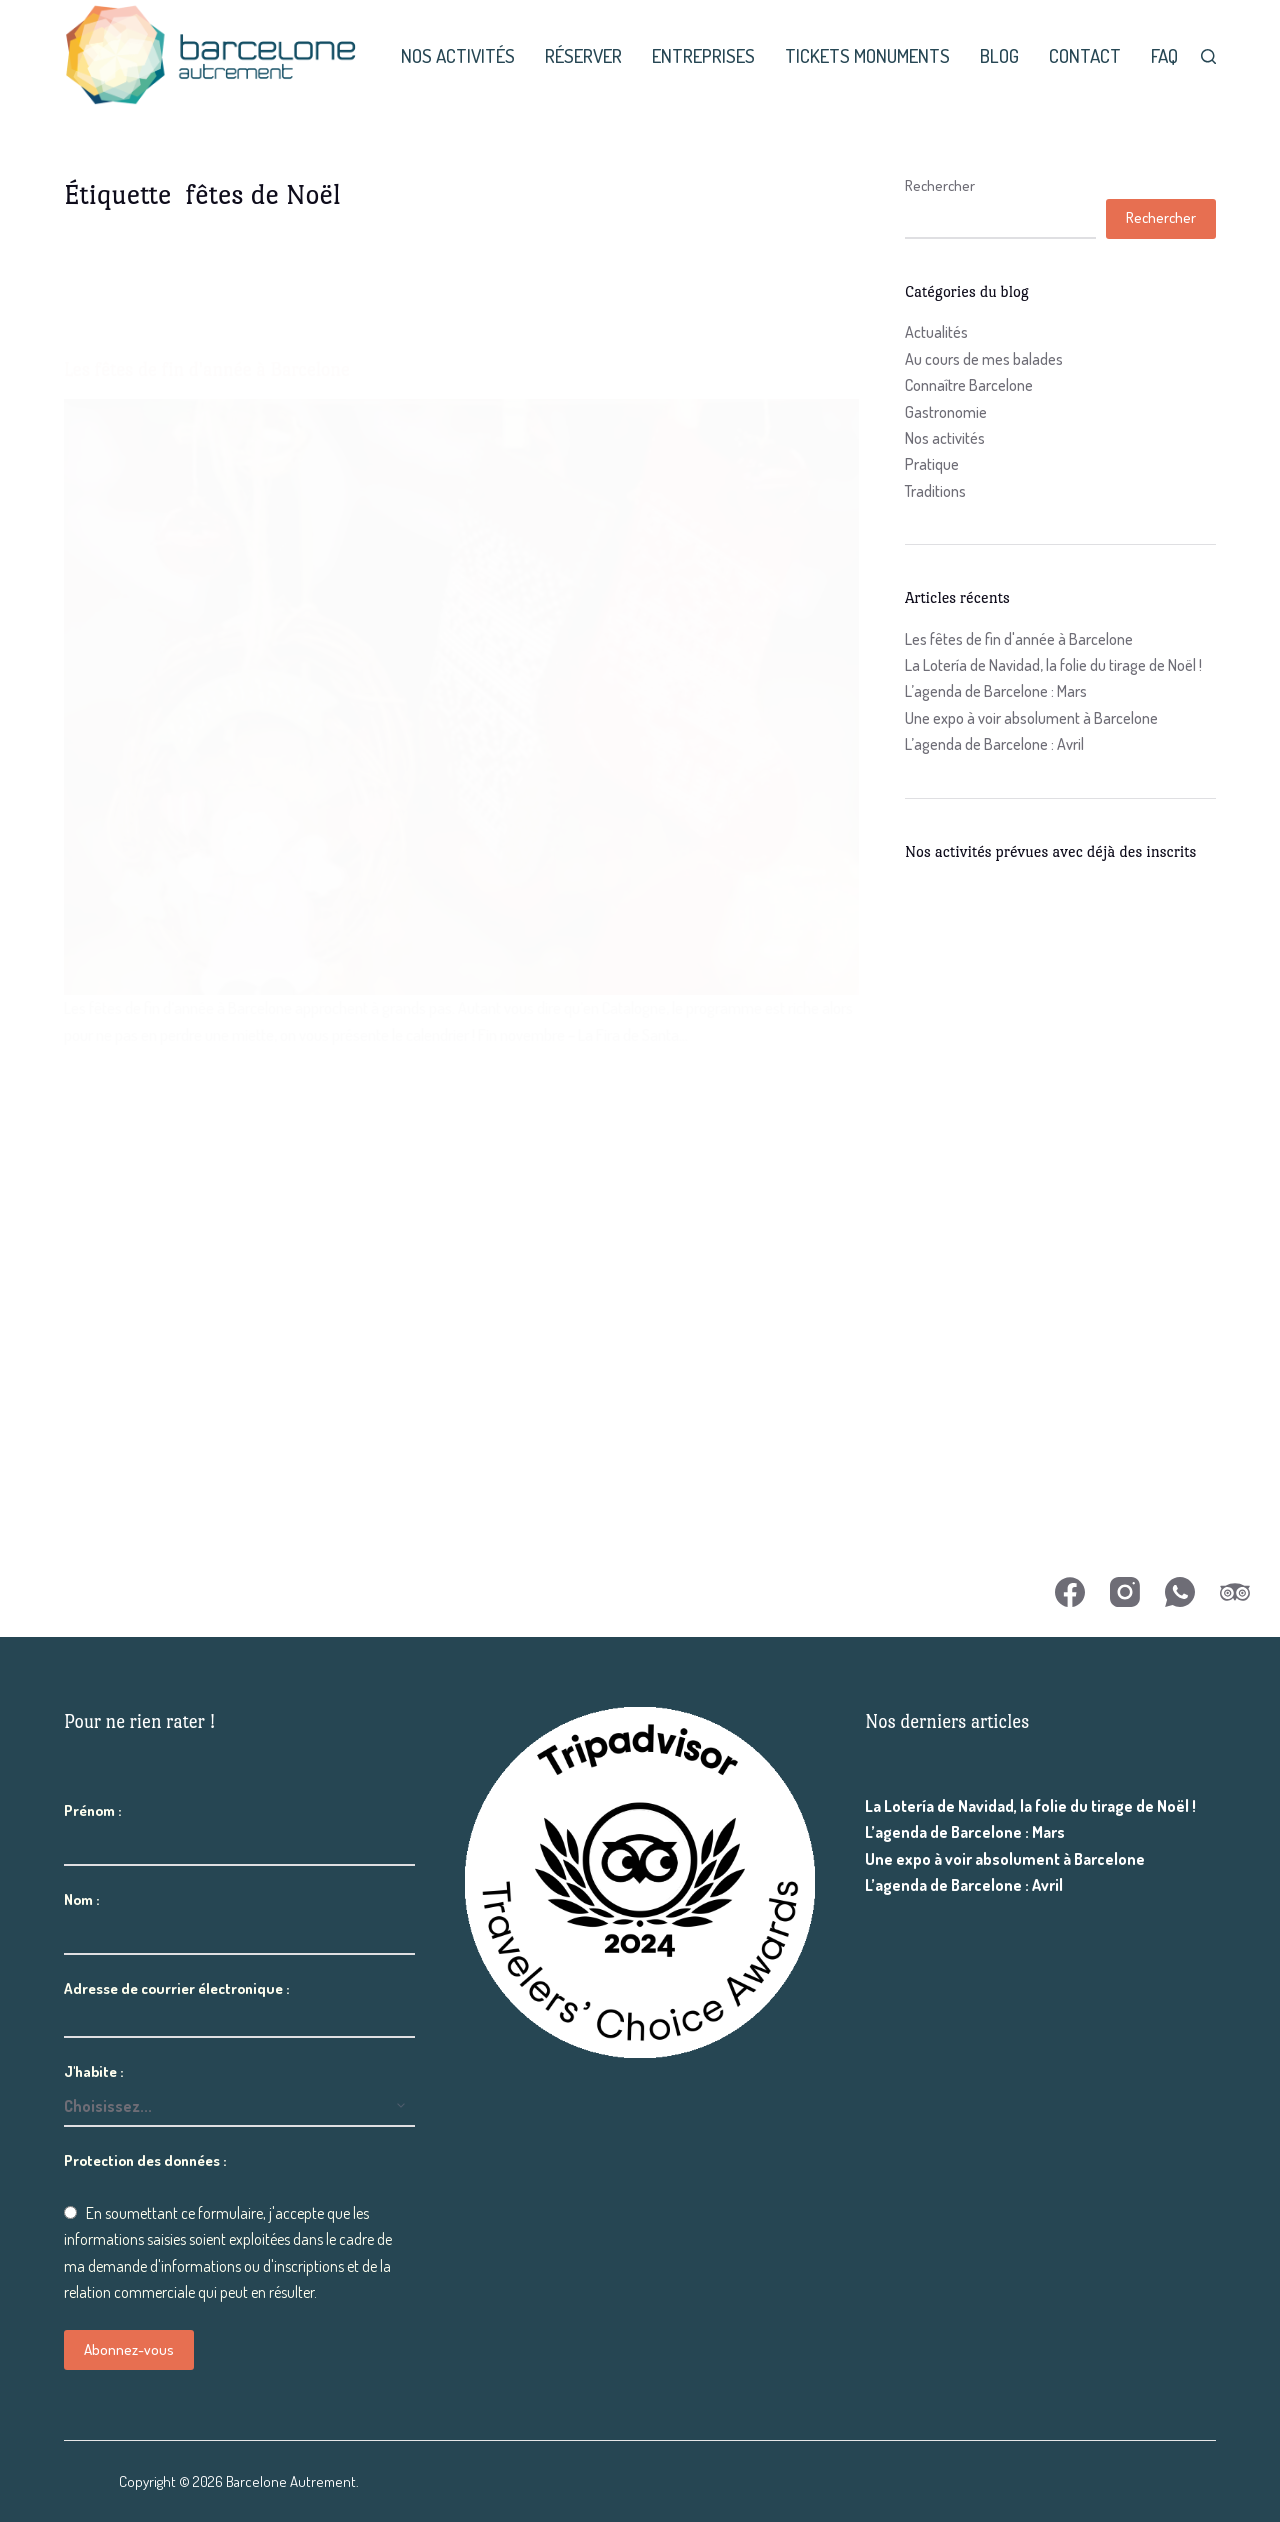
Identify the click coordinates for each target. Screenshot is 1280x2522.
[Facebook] (1070, 1592)
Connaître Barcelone (969, 385)
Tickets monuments (867, 55)
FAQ (1164, 55)
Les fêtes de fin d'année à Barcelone (1019, 639)
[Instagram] (1125, 1592)
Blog (999, 55)
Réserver (583, 55)
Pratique (932, 464)
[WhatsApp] (1180, 1592)
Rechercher (940, 185)
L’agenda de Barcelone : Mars (996, 691)
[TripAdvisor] (1235, 1592)
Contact (1085, 55)
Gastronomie (946, 412)
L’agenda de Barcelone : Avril (994, 744)
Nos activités (458, 55)
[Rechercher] (1208, 56)
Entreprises (703, 55)
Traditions (935, 491)
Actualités (936, 332)
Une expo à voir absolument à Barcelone (1031, 718)
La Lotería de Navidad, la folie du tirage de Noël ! (1053, 665)
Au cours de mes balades (984, 359)
